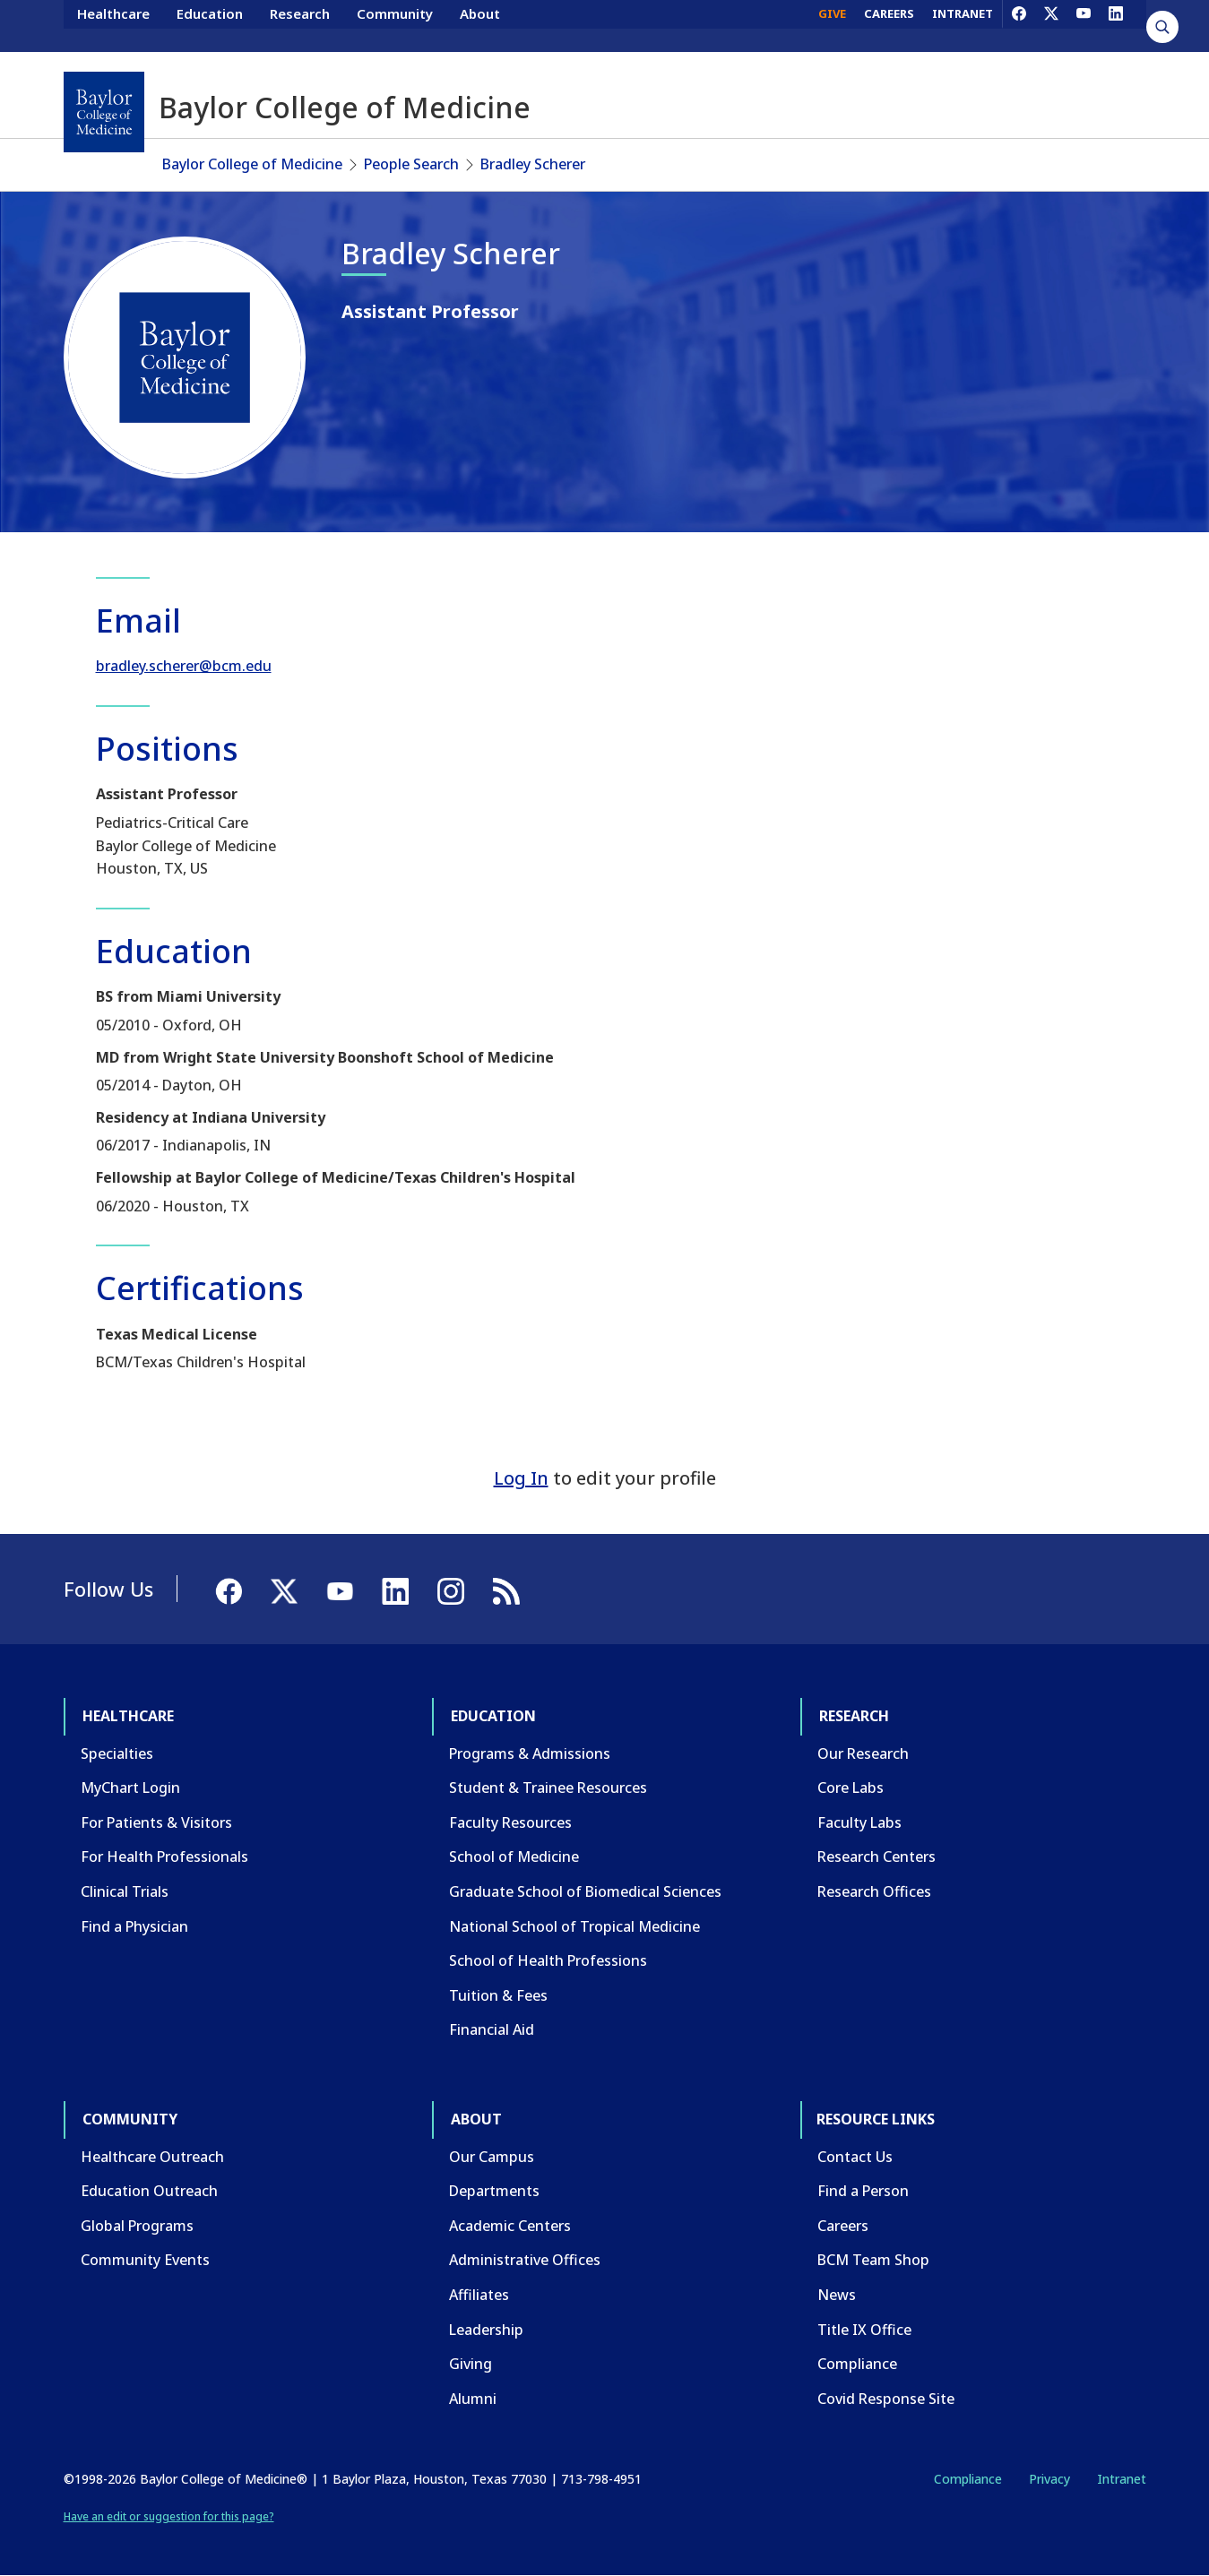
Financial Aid (491, 2029)
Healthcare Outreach (152, 2157)
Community (395, 25)
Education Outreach (149, 2191)
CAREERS (889, 25)
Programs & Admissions (529, 1753)
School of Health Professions (548, 1960)
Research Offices (874, 1891)
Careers (842, 2226)
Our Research (863, 1753)
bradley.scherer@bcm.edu (184, 666)
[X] (1051, 25)
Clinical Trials (124, 1891)
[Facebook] (1019, 25)
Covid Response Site (885, 2398)
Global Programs (137, 2226)
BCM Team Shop (873, 2260)
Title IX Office (864, 2329)
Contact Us (855, 2157)
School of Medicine (514, 1856)
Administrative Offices (524, 2260)
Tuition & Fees (498, 1995)
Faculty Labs (859, 1822)
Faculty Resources (510, 1822)
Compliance (857, 2364)
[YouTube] (1083, 25)
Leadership (486, 2329)
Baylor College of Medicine (252, 164)
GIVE (832, 25)
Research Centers (876, 1856)
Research (300, 25)
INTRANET (962, 25)
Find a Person (863, 2191)
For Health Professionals (164, 1856)
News (836, 2295)
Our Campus (491, 2157)
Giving (470, 2364)
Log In (521, 1478)
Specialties (117, 1753)
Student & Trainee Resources (548, 1787)
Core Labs (850, 1787)
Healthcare (113, 25)
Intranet (1121, 2478)
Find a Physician (134, 1926)
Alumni (473, 2398)
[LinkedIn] (1116, 25)
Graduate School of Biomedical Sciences (585, 1891)
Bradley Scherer (532, 164)
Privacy (1049, 2478)
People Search (411, 164)
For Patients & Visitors (156, 1822)
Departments (494, 2191)
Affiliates (479, 2295)
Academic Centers (510, 2226)
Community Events (145, 2260)
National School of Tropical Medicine (574, 1926)
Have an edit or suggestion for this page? (169, 2516)
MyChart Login (130, 1787)
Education (210, 25)
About (480, 25)
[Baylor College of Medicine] (104, 112)
